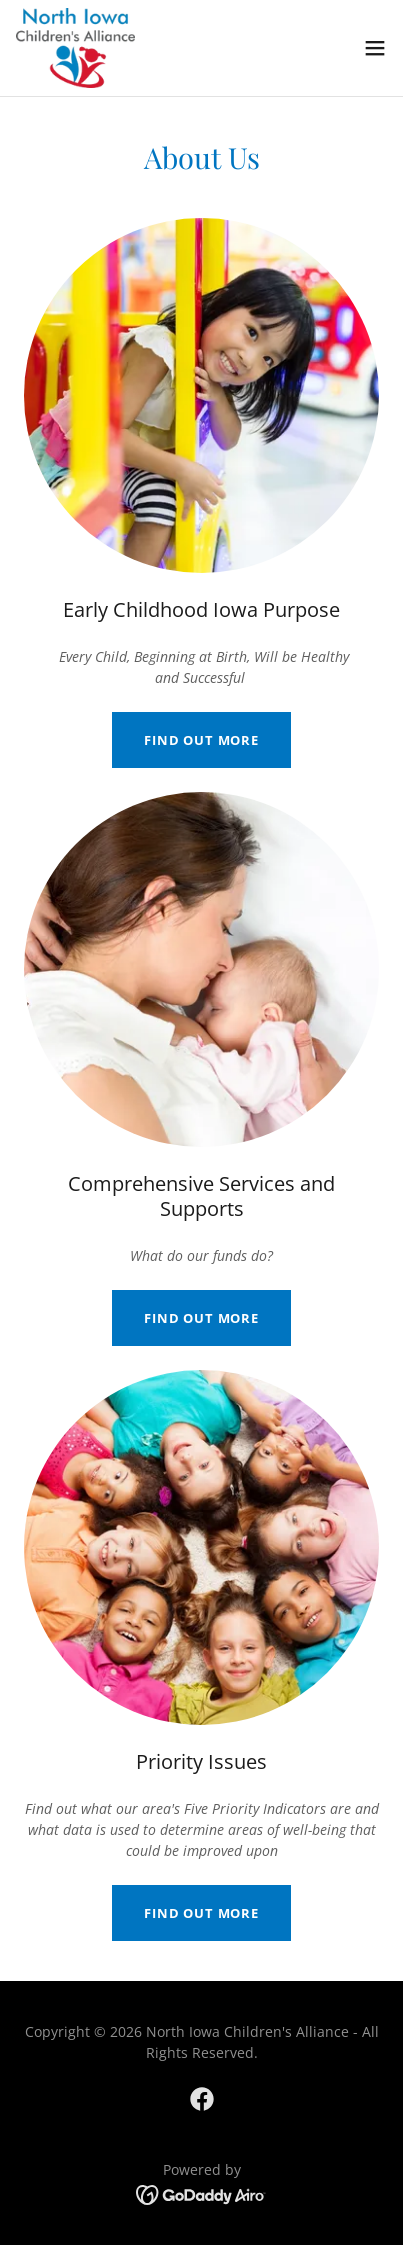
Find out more (201, 740)
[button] (375, 48)
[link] (75, 48)
